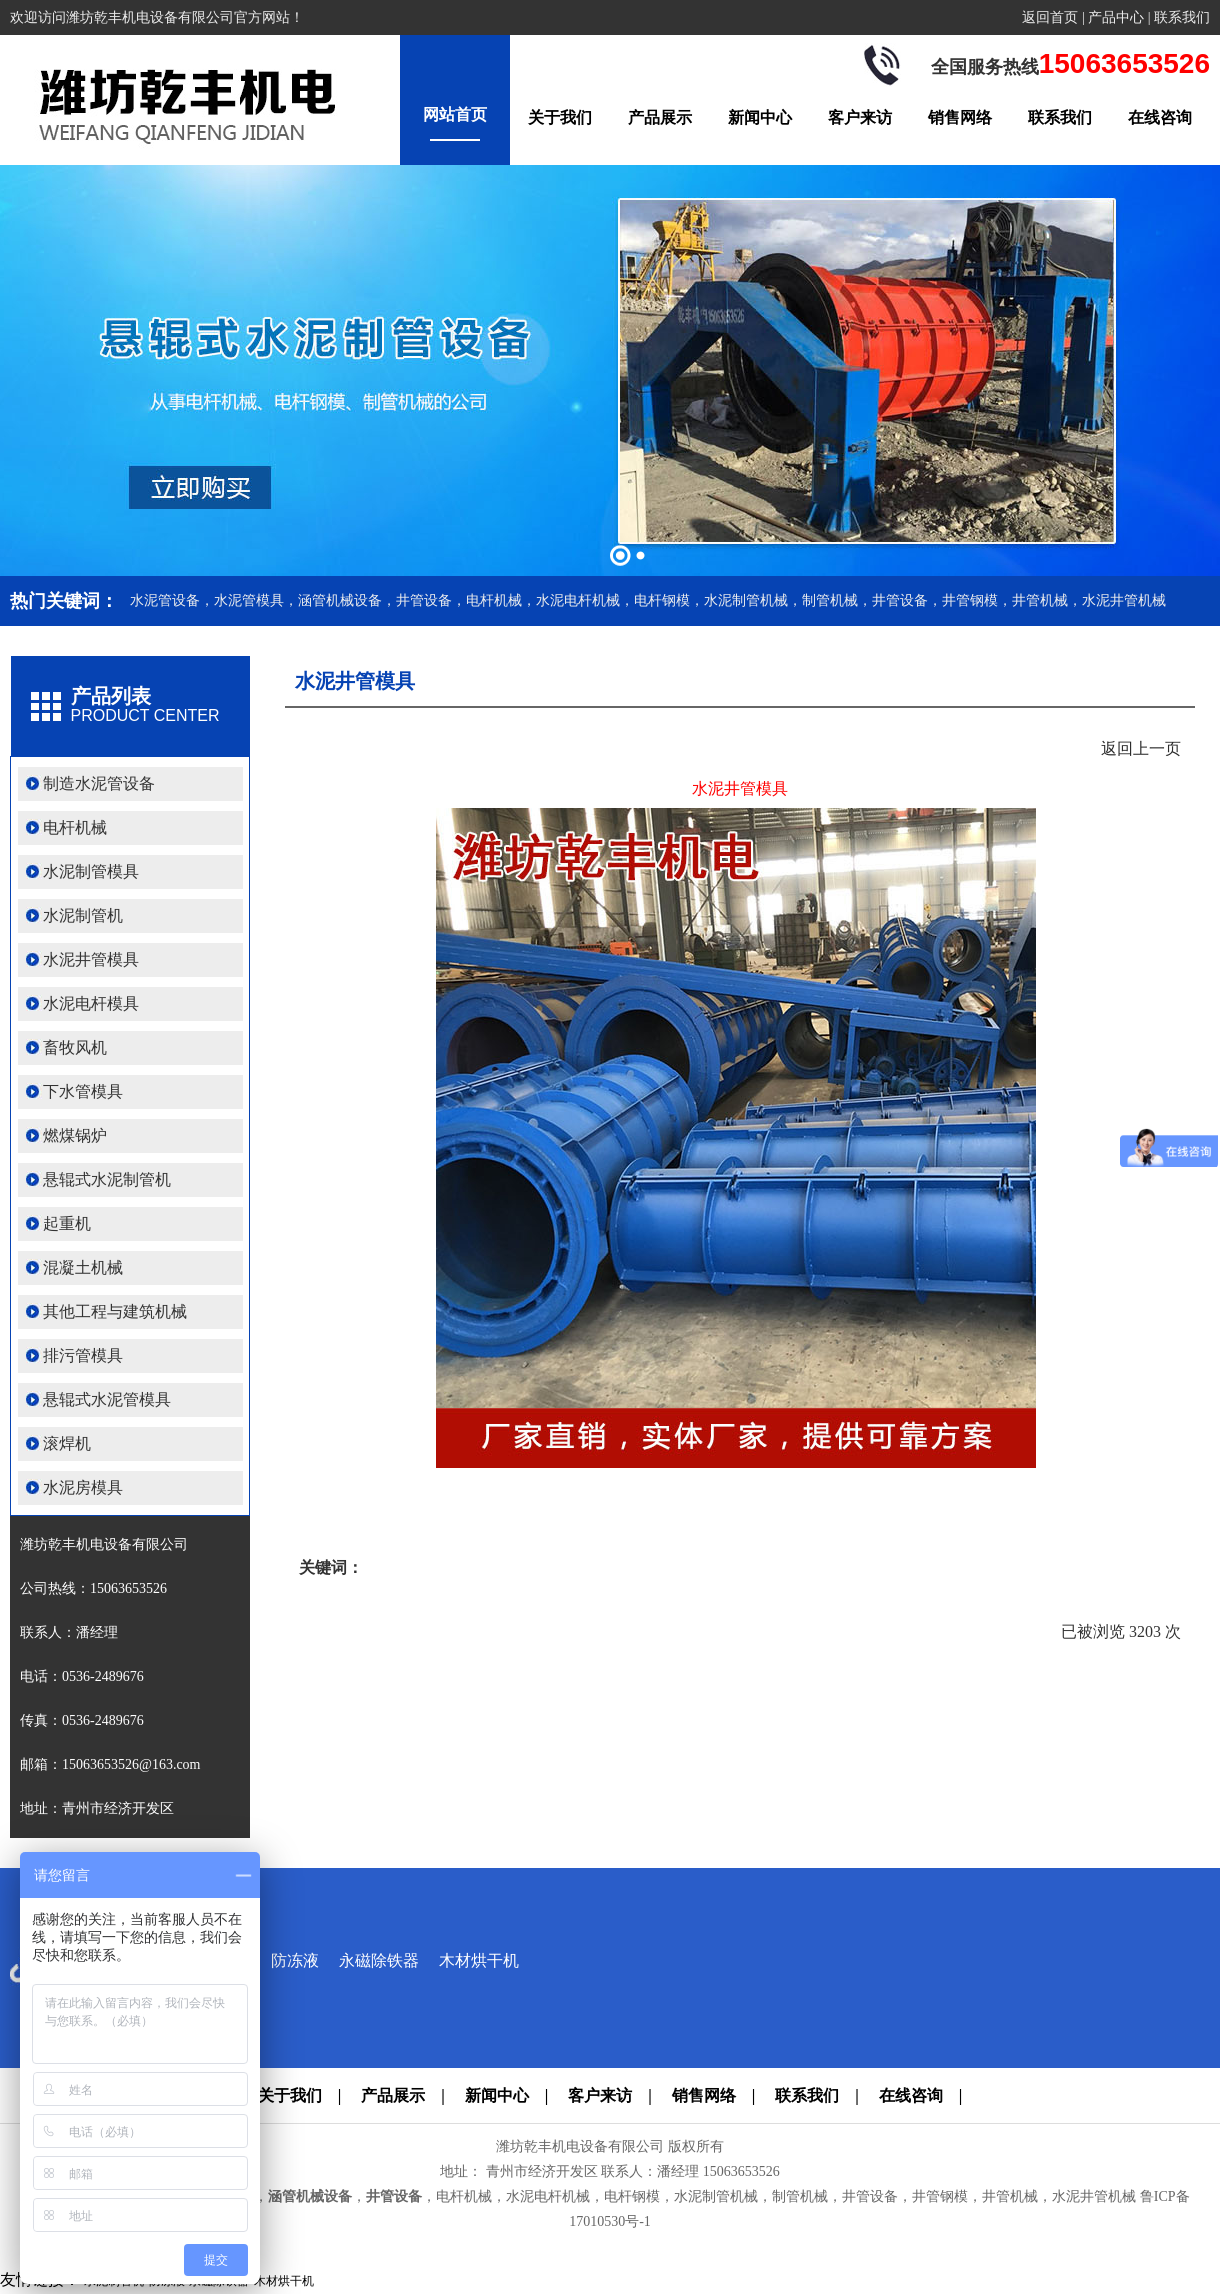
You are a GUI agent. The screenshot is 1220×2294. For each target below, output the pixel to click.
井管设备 (394, 2196)
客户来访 (860, 117)
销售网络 (960, 117)
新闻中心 (760, 117)
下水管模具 (83, 1091)
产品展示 (660, 117)
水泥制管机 (83, 915)
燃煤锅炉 (75, 1135)
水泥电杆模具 (91, 1003)
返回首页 (1050, 17)
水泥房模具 (83, 1487)
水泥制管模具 (91, 871)
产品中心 (1116, 17)
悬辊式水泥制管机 (107, 1179)
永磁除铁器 (379, 1960)
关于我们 (560, 117)
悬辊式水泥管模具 (107, 1399)
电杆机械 (75, 827)
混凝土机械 (83, 1267)
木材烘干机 (479, 1960)
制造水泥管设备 (99, 783)
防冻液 (295, 1960)
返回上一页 (1141, 748)
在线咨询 (1160, 117)
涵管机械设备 (310, 2196)
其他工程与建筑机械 (115, 1311)
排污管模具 (83, 1355)
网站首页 (455, 114)
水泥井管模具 (91, 959)
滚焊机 (67, 1443)
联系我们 (1182, 17)
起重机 (67, 1223)
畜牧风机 (75, 1047)
